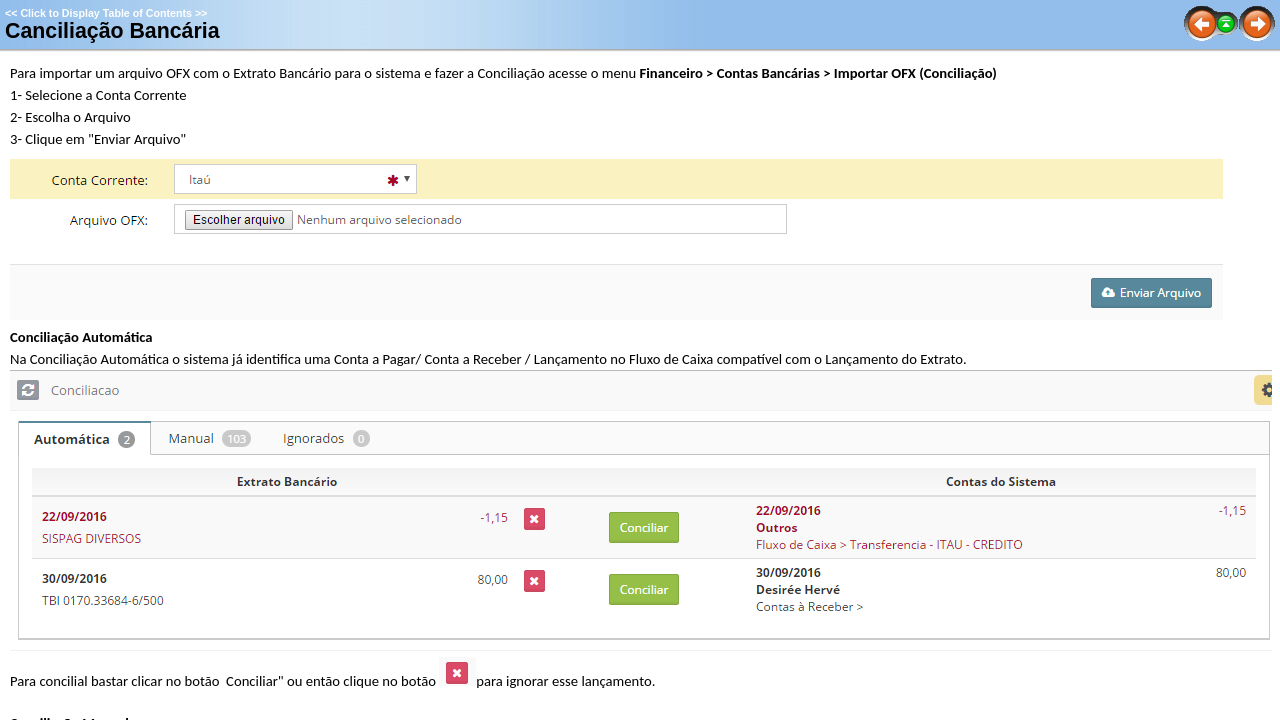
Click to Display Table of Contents (106, 13)
